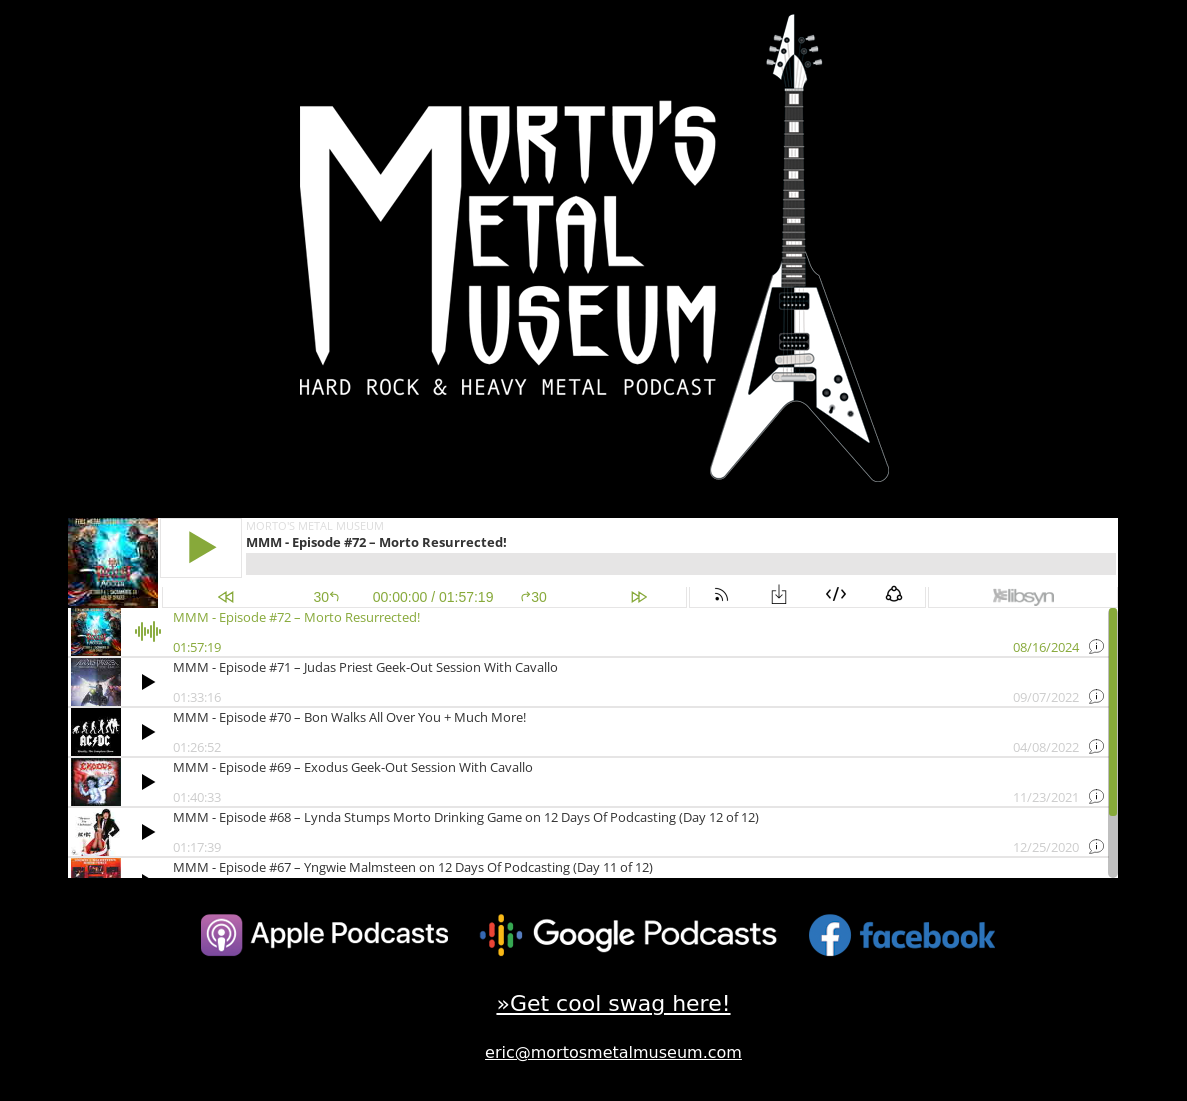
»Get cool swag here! (613, 1003)
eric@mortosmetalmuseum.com (613, 1052)
